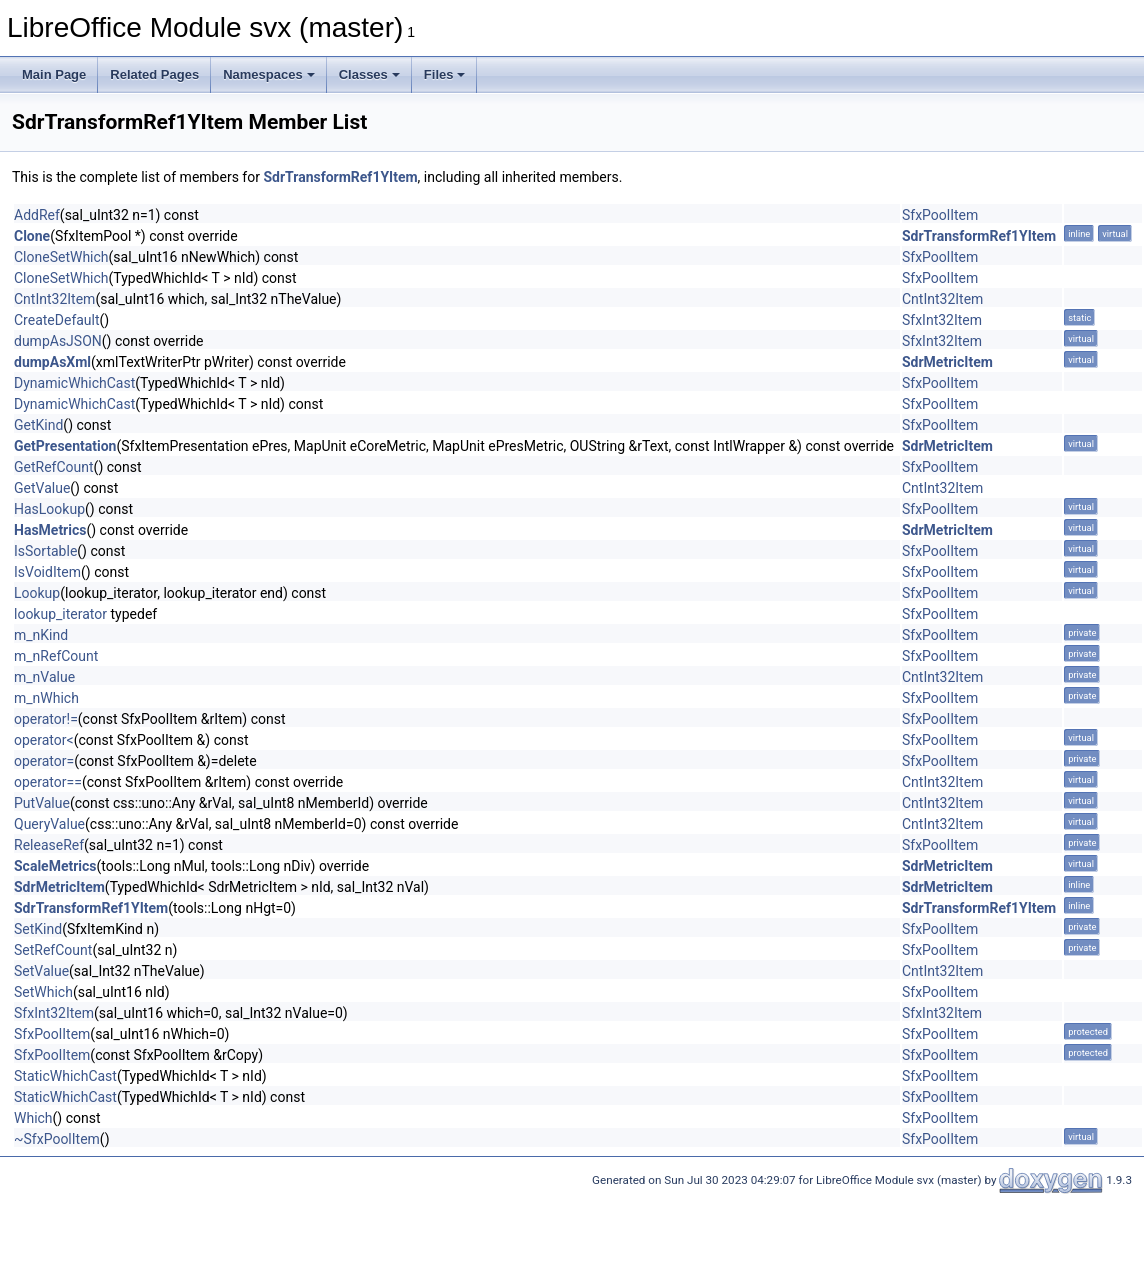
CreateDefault (57, 320)
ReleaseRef (49, 845)
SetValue (41, 971)
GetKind (38, 425)
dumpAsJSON (58, 341)
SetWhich (43, 992)
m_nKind (41, 635)
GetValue (42, 488)
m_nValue (44, 677)
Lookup (37, 593)
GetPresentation (65, 446)
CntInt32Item (54, 299)
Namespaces (269, 74)
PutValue (42, 803)
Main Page (54, 74)
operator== (48, 782)
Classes (369, 74)
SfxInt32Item (942, 320)
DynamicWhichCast (74, 383)
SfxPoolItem (940, 215)
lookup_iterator (60, 614)
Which (33, 1118)
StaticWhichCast (65, 1076)
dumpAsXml (52, 362)
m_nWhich (46, 698)
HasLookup (49, 509)
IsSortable (45, 551)
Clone (32, 236)
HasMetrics (50, 530)
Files (445, 74)
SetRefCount (53, 950)
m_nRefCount (56, 656)
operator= (44, 761)
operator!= (46, 719)
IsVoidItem (47, 572)
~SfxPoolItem (57, 1139)
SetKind (38, 929)
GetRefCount (54, 467)
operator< (44, 740)
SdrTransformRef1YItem (340, 177)
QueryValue (49, 824)
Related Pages (154, 74)
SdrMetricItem (947, 362)
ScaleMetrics (55, 866)
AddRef (37, 215)
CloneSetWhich (61, 257)
